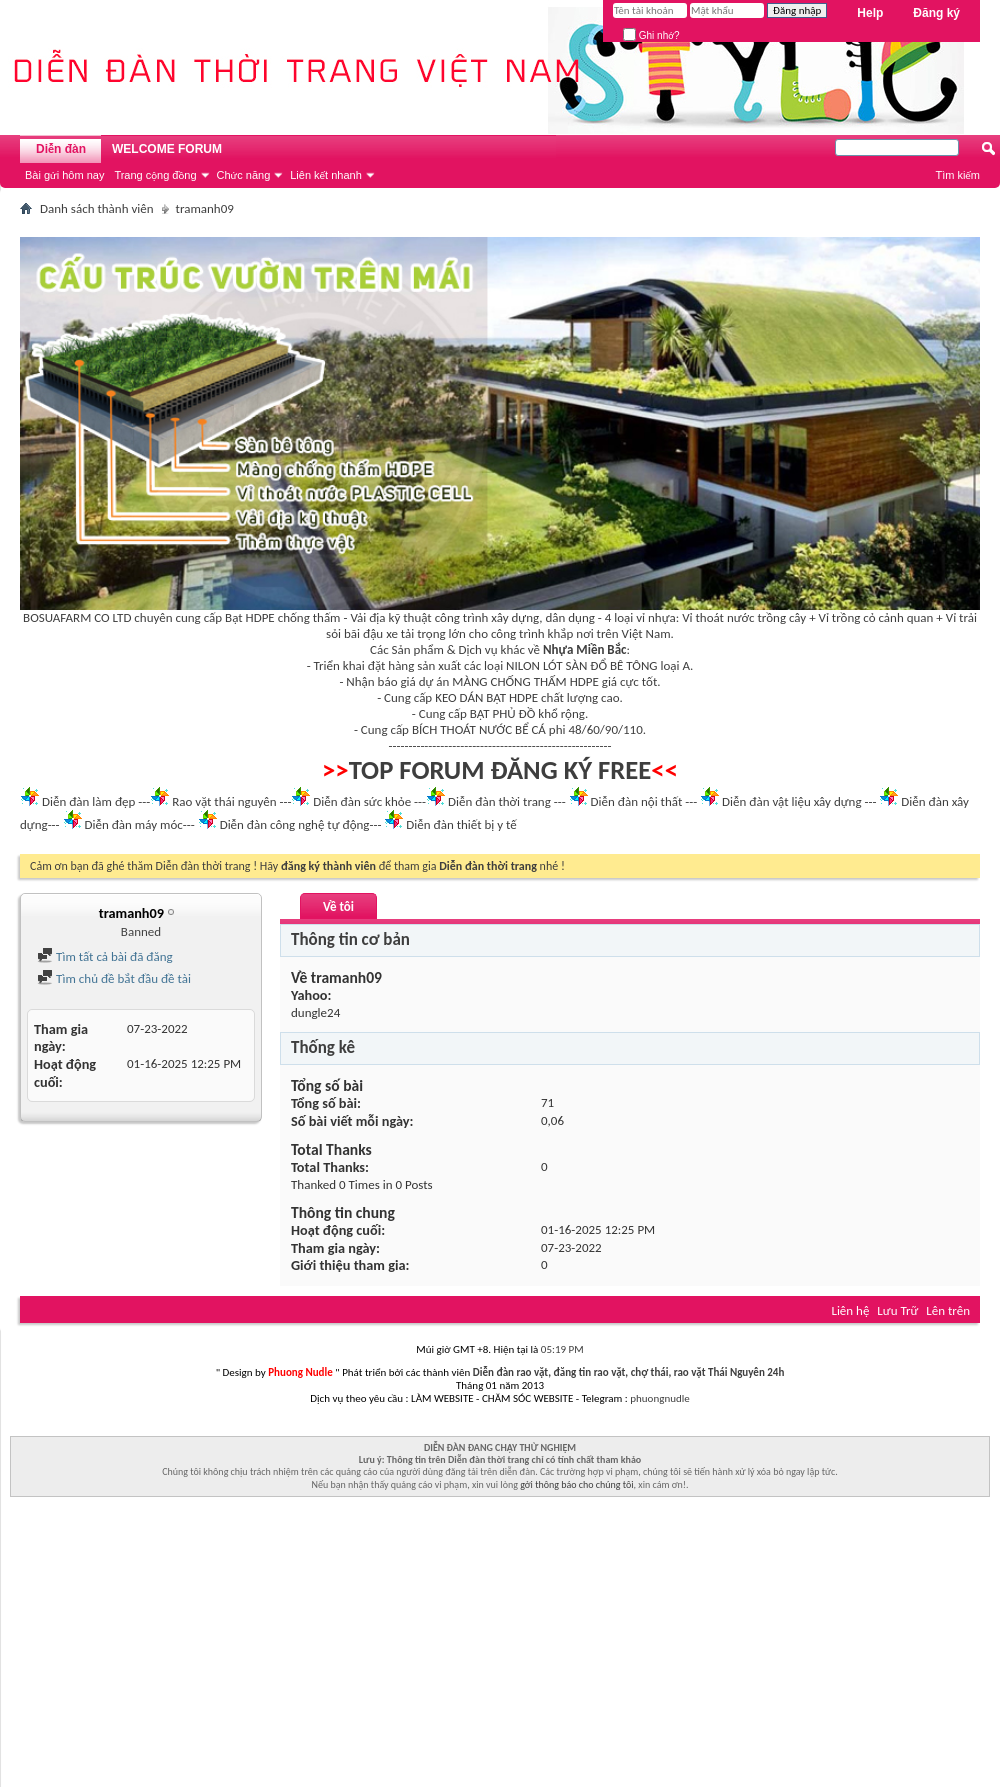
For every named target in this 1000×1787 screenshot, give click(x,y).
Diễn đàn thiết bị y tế (461, 824)
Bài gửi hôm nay (64, 175)
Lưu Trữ (897, 1310)
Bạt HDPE (250, 617)
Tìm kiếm (957, 175)
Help (870, 13)
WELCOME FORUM (167, 149)
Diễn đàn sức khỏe (362, 801)
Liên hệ (850, 1310)
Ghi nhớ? (651, 35)
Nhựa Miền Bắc (584, 649)
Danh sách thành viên (97, 208)
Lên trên (948, 1310)
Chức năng (244, 175)
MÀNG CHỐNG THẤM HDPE (525, 681)
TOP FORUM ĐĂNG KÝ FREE (500, 770)
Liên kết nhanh (326, 175)
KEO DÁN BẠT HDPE (486, 697)
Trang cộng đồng (155, 175)
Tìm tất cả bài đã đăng (105, 956)
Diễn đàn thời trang (499, 801)
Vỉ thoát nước (718, 617)
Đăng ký (936, 13)
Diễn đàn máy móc (133, 824)
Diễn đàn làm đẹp (88, 801)
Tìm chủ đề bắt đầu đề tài (114, 978)
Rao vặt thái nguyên (224, 801)
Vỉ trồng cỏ (847, 617)
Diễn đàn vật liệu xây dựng (792, 801)
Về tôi (338, 906)
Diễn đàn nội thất (637, 801)
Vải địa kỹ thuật (390, 617)
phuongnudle (659, 1398)
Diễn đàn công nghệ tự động (295, 824)
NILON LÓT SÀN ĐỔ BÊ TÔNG (581, 665)
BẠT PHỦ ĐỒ (503, 713)
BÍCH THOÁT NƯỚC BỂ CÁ (479, 729)
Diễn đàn (61, 149)
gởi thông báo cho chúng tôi (576, 1484)
